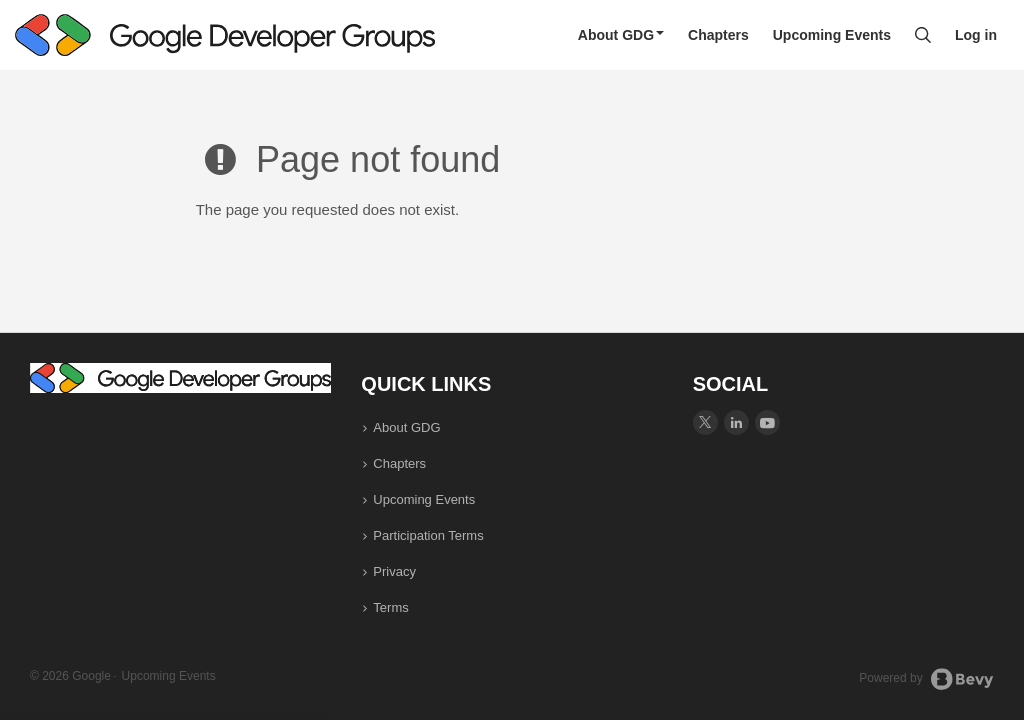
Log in (976, 35)
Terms (390, 607)
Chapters (718, 35)
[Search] (923, 35)
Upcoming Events (832, 35)
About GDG (621, 35)
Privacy (394, 571)
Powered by (926, 679)
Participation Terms (428, 535)
